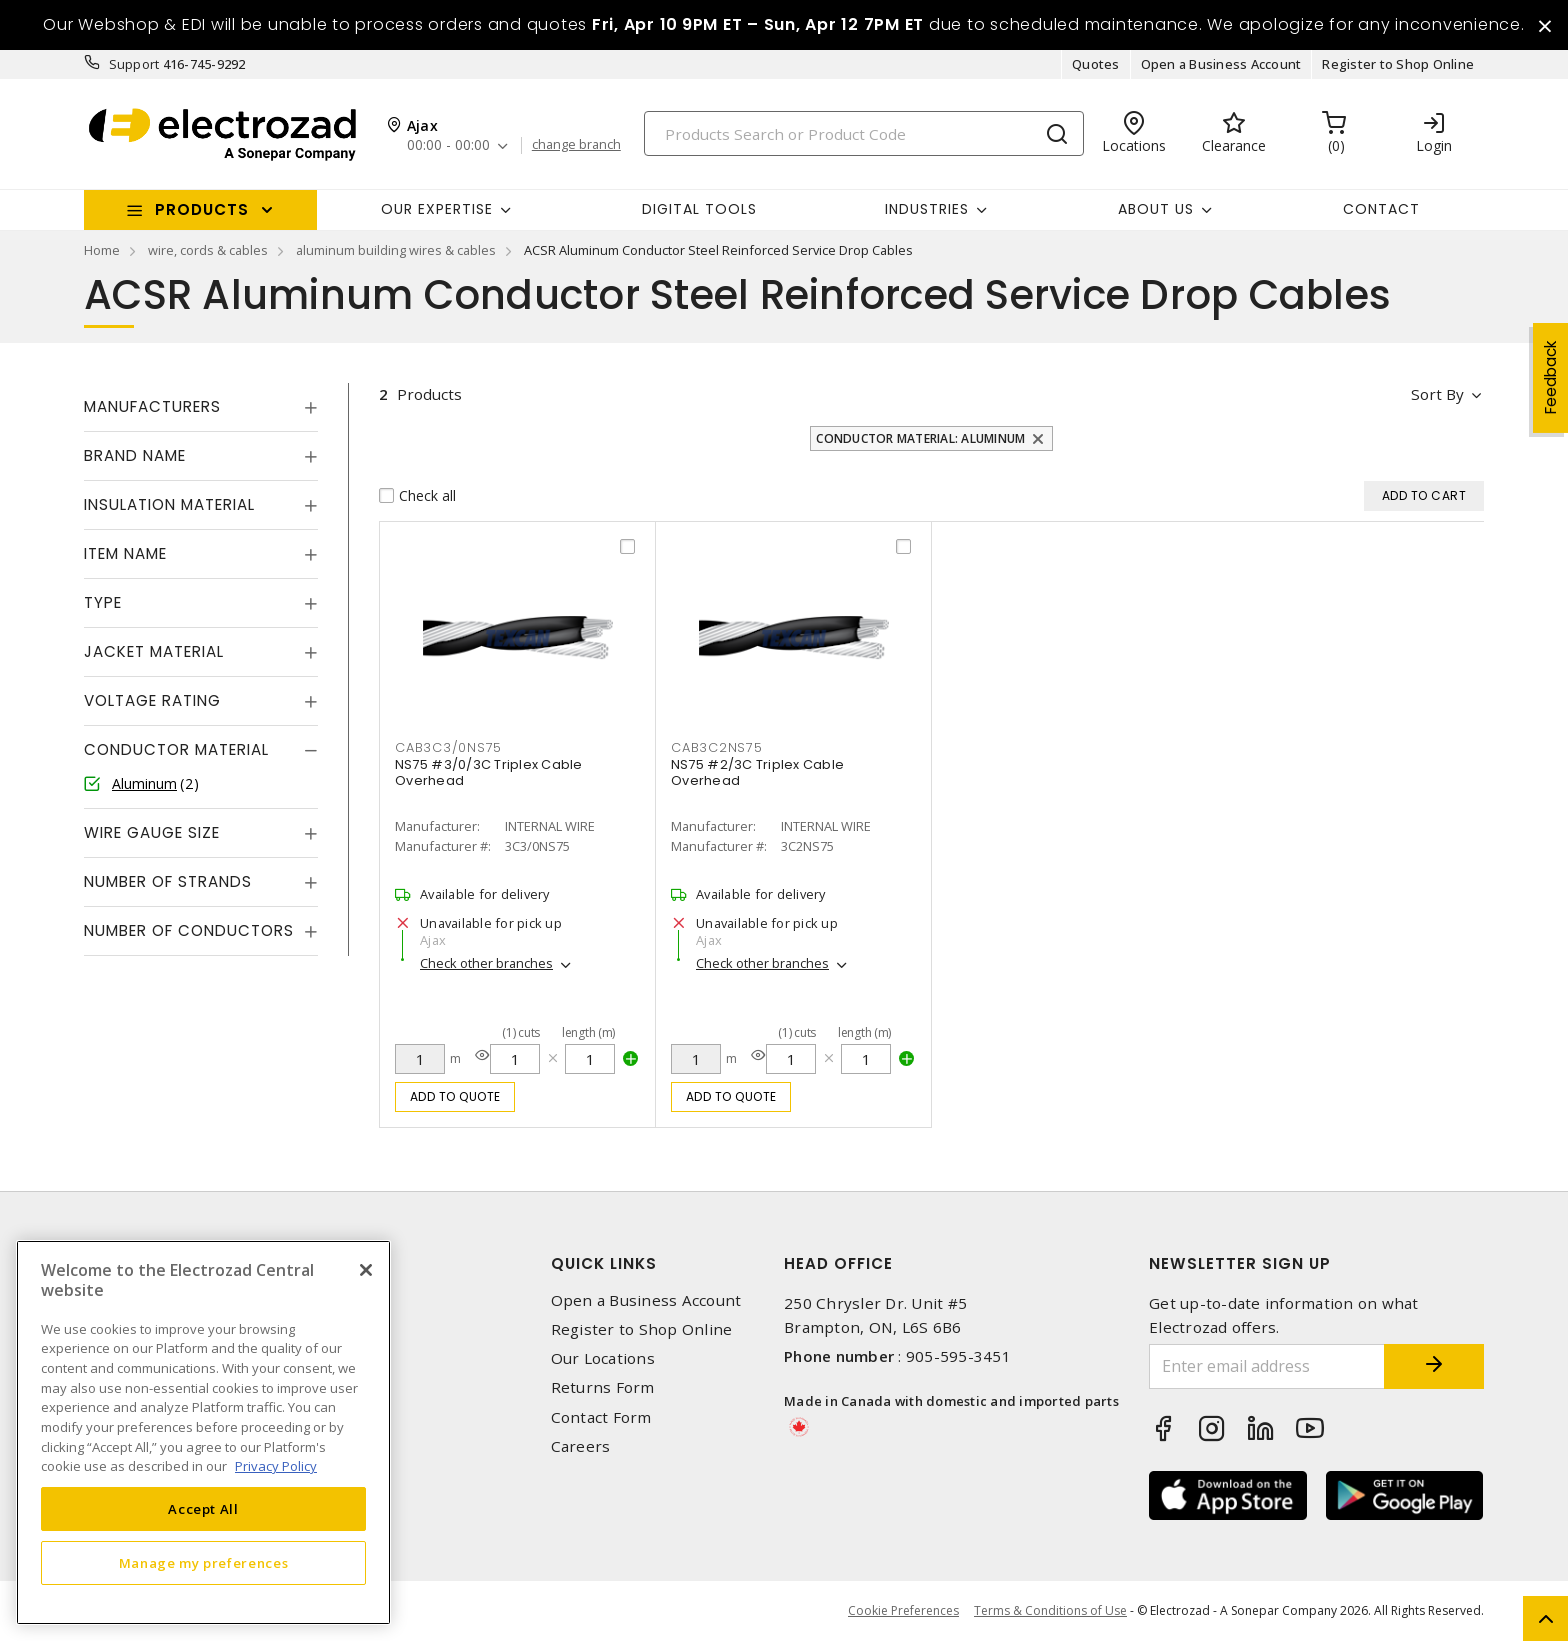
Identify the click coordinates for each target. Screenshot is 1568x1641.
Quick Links (604, 1263)
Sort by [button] (1437, 394)
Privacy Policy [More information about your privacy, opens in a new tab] (276, 1466)
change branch (576, 145)
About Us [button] (1156, 209)
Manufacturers (152, 406)
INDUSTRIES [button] (927, 209)
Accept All (203, 1509)
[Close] (366, 1270)
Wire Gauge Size (152, 832)
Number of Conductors (189, 930)
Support (134, 64)
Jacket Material (154, 651)
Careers (581, 1446)
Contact (1381, 209)
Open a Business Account (1221, 64)
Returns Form (603, 1387)
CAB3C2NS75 (717, 747)
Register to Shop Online (1398, 64)
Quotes (1096, 64)
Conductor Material (176, 749)
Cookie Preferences (903, 1611)
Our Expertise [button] (437, 209)
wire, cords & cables (208, 250)
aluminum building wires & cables (396, 250)
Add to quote (455, 1096)
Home (102, 250)
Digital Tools (699, 209)
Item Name (125, 553)
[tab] (201, 407)
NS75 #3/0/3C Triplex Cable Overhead (489, 772)
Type (103, 602)
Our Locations (603, 1358)
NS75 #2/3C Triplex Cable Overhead (757, 772)
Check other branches (486, 963)
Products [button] (202, 209)
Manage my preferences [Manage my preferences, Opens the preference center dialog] (204, 1563)
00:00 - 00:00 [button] (448, 145)
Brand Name (135, 455)
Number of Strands (168, 881)
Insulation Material (169, 504)
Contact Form (601, 1417)
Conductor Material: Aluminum (920, 438)
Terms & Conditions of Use (1050, 1610)
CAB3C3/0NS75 (448, 747)
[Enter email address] (1267, 1366)
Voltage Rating (152, 700)
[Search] (864, 133)
